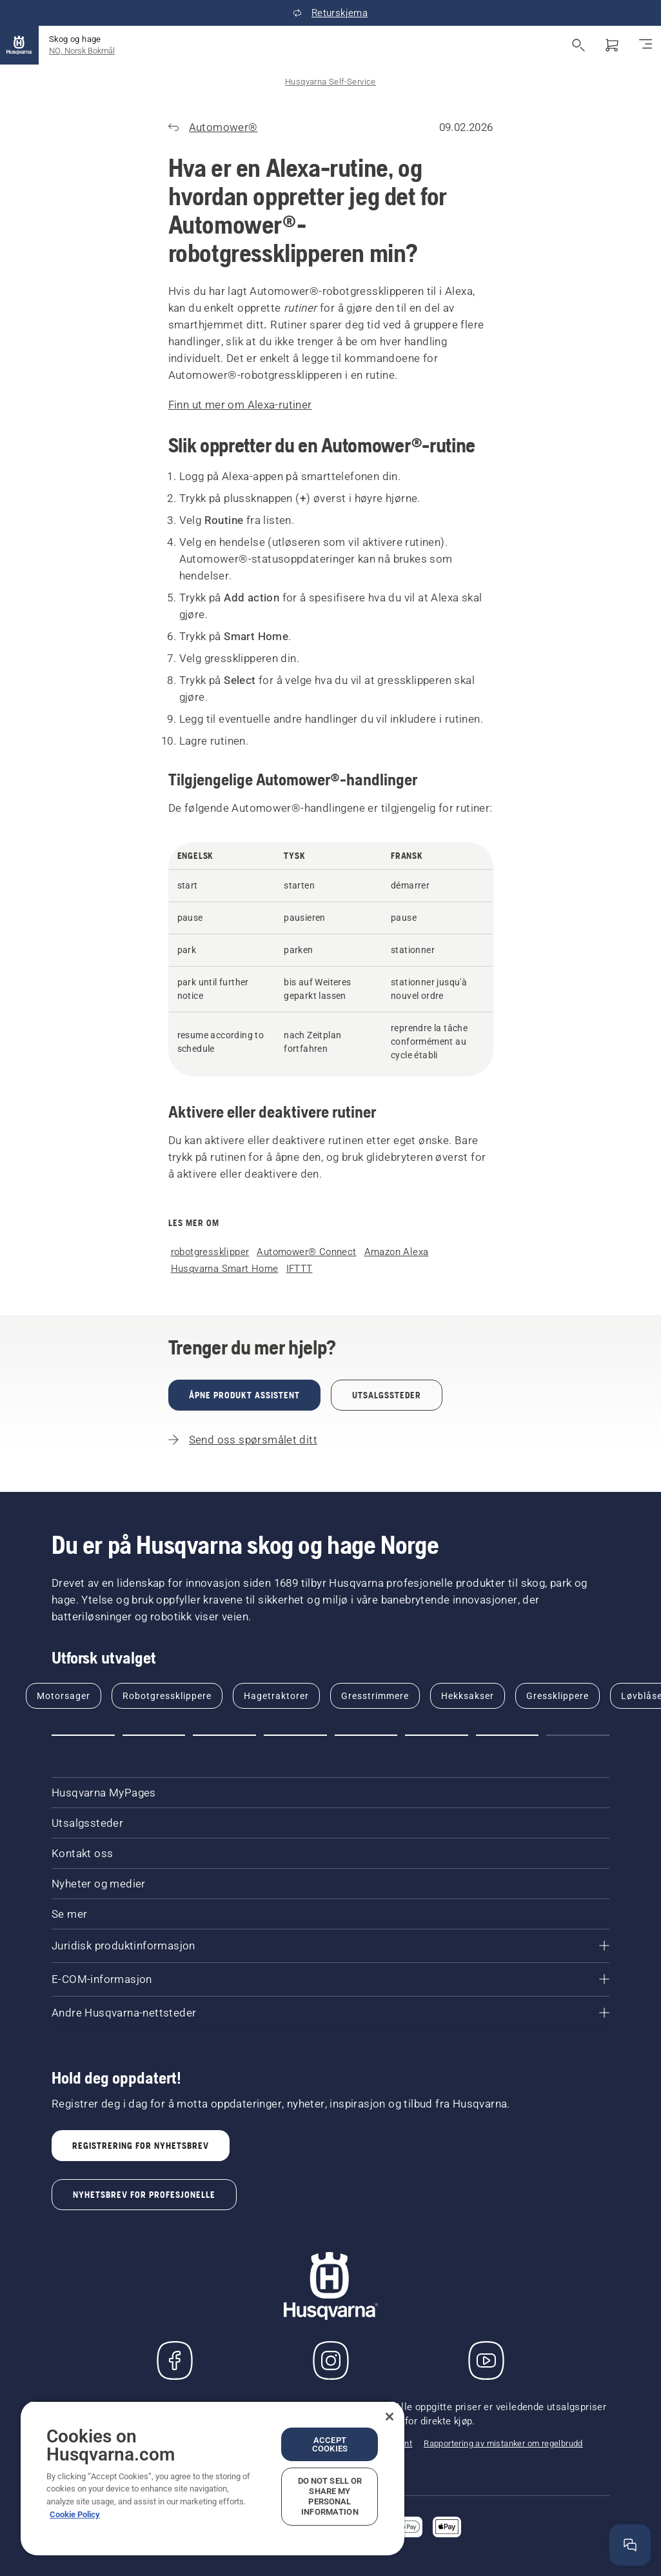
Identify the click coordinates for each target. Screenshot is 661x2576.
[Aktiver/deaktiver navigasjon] (645, 45)
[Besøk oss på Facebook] (174, 2360)
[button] (83, 1735)
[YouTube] (486, 2360)
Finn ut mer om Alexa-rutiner (240, 404)
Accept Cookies (330, 2444)
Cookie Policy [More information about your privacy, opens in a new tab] (75, 2514)
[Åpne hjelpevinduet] (630, 2545)
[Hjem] (19, 45)
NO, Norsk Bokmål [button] (82, 50)
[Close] (389, 2416)
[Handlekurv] (612, 45)
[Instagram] (330, 2360)
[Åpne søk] (578, 45)
